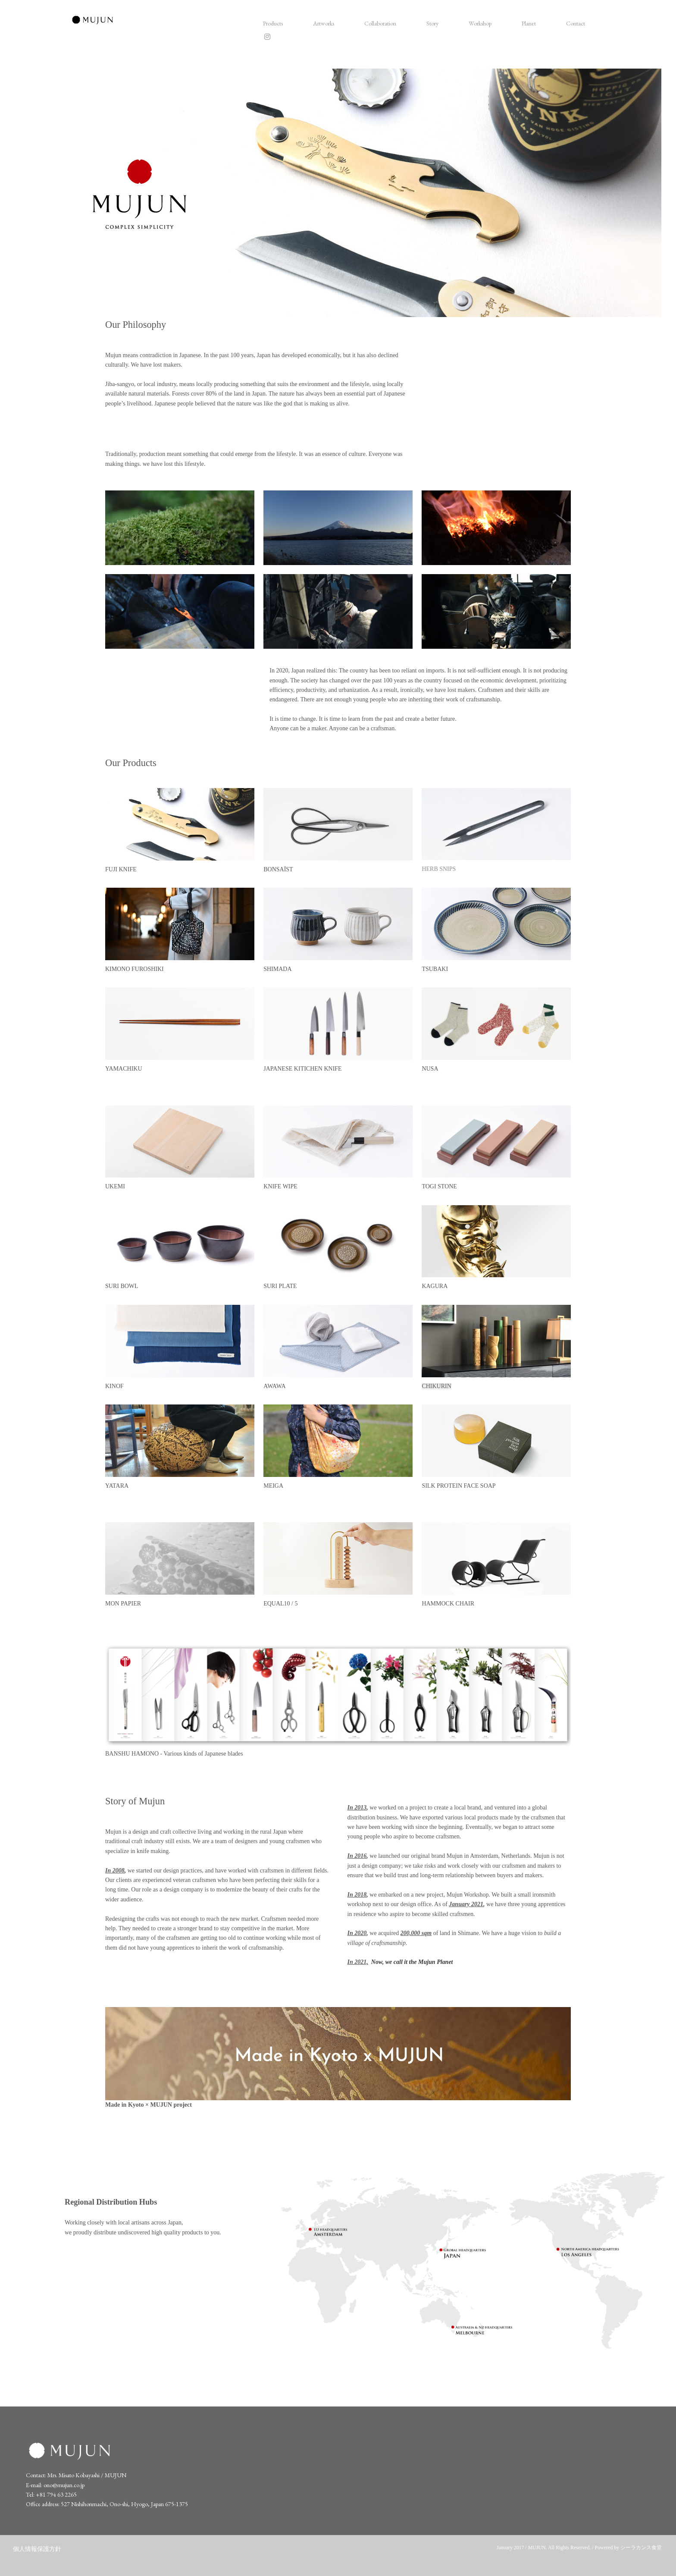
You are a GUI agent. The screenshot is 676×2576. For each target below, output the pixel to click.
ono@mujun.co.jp (64, 2485)
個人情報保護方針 (37, 2549)
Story (432, 23)
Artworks (323, 23)
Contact (575, 23)
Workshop (480, 23)
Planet (529, 23)
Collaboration (380, 23)
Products (273, 23)
